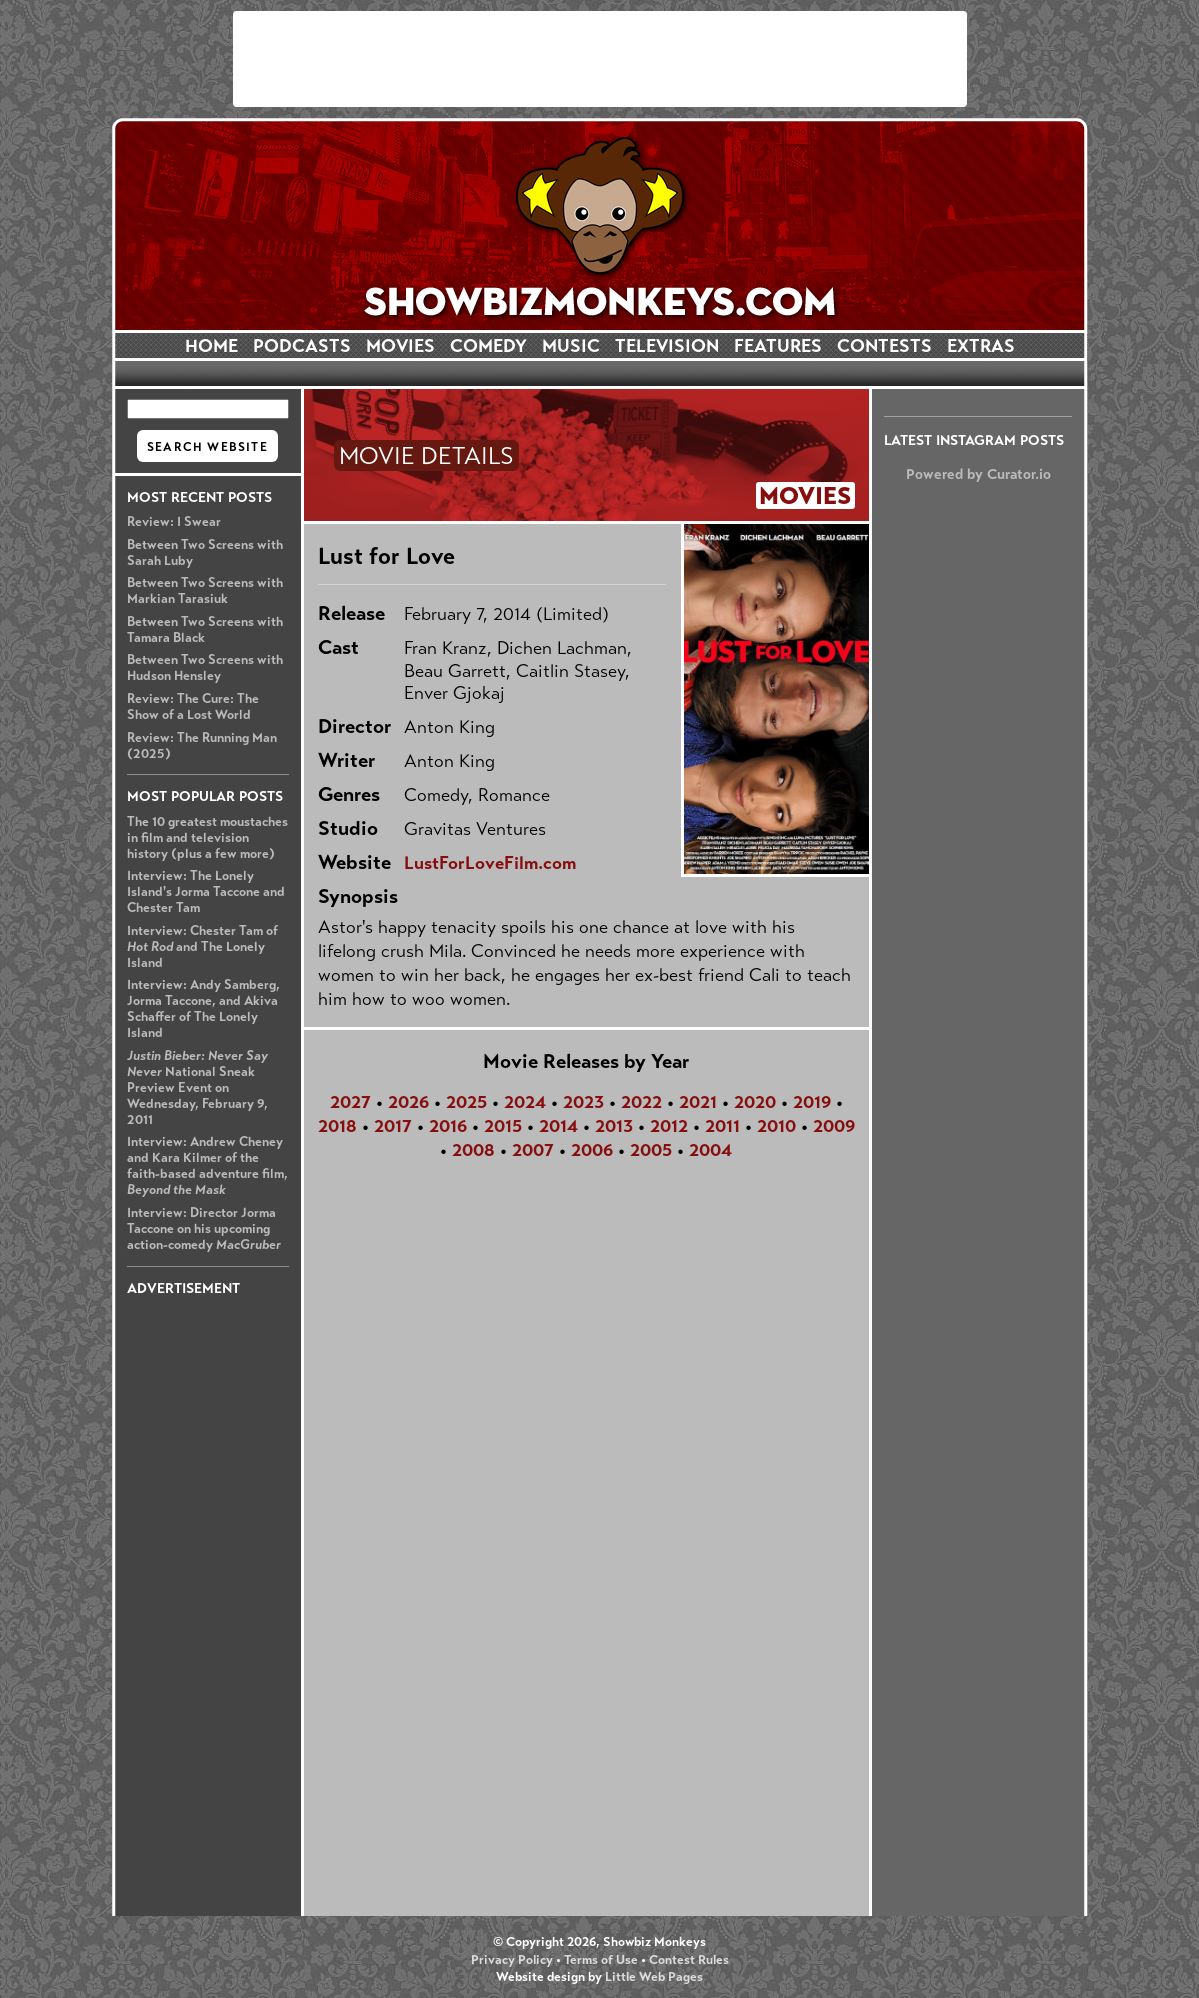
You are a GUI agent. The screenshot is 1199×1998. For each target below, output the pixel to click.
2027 (350, 1102)
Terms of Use (601, 1960)
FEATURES (778, 346)
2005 (651, 1150)
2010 (776, 1126)
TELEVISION (667, 346)
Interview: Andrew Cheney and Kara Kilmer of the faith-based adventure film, (207, 1166)
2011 (722, 1126)
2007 (533, 1150)
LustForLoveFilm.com (490, 863)
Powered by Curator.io (978, 474)
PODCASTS (302, 346)
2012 (669, 1126)
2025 (466, 1102)
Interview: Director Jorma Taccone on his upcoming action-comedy (204, 1229)
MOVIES (400, 346)
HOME (211, 346)
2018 (337, 1126)
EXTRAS (981, 346)
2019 (812, 1102)
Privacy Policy (512, 1960)
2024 (525, 1102)
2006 (592, 1150)
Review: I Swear (174, 522)
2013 (614, 1126)
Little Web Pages (654, 1977)
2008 (473, 1150)
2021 (698, 1102)
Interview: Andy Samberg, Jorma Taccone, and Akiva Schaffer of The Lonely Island (203, 1009)
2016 (448, 1126)
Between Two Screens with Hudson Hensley (205, 668)
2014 (558, 1126)
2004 (710, 1150)
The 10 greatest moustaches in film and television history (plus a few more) (207, 838)
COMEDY (488, 346)
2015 (503, 1126)
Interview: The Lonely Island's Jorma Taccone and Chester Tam (206, 892)
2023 (583, 1102)
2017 (393, 1126)
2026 (408, 1102)
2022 (641, 1102)
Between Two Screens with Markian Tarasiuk (205, 591)
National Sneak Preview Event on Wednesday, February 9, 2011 (197, 1088)
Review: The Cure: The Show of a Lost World (193, 707)
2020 (755, 1102)
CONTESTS (884, 346)
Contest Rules (689, 1960)
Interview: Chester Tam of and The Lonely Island (202, 947)
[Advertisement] (600, 59)
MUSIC (571, 346)
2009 (834, 1126)
